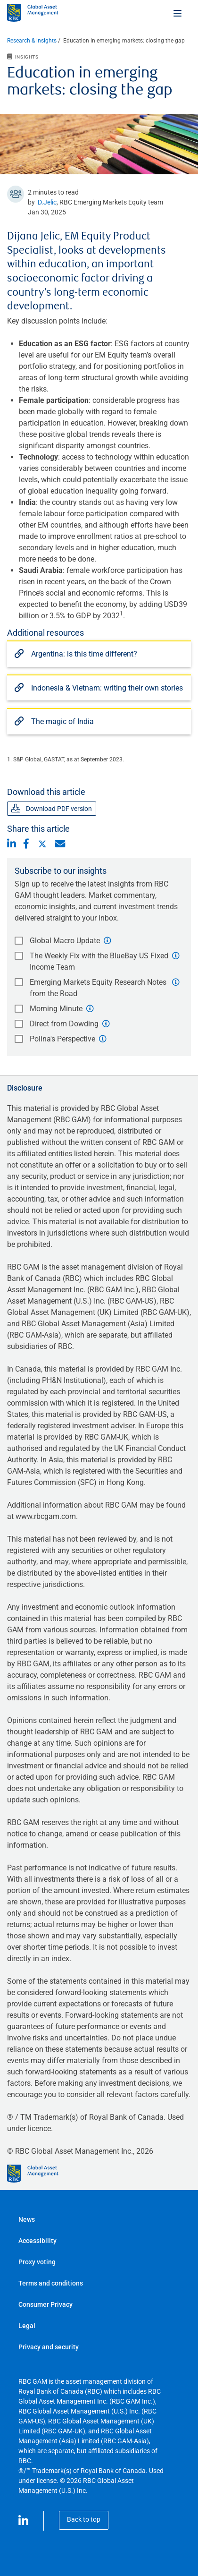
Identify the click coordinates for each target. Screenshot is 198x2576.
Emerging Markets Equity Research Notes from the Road (98, 988)
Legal (26, 2325)
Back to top (83, 2519)
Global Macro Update (65, 940)
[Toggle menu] (178, 13)
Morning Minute (56, 1008)
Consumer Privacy (45, 2304)
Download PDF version (51, 808)
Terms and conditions (50, 2283)
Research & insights (32, 40)
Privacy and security (48, 2347)
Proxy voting (37, 2262)
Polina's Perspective (62, 1038)
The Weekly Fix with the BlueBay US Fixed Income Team (99, 961)
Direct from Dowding (64, 1023)
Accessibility (37, 2240)
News (26, 2219)
